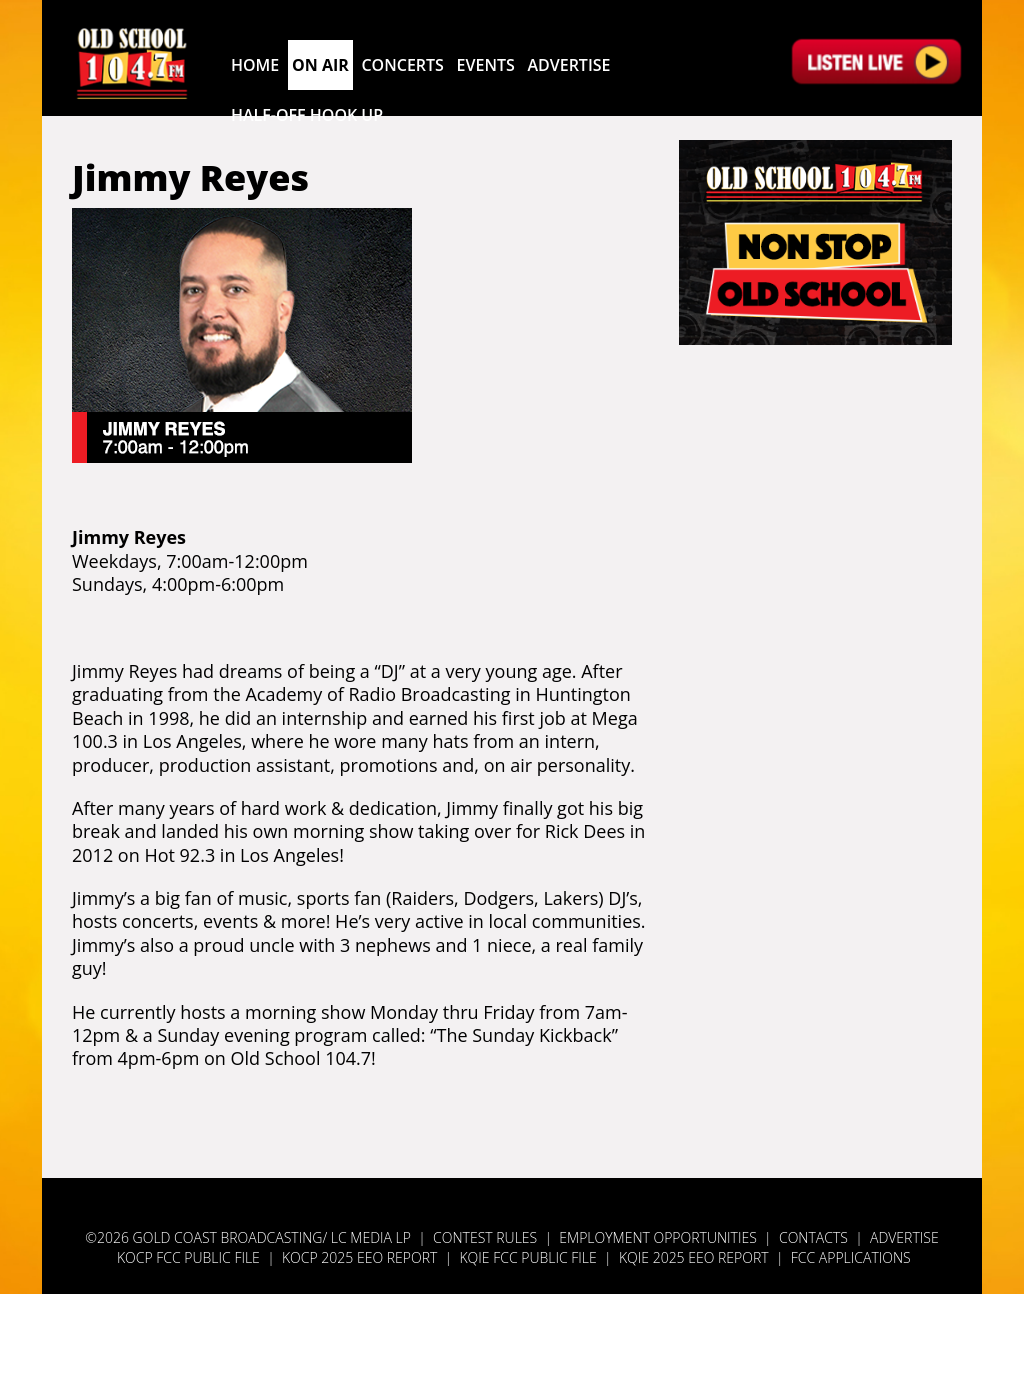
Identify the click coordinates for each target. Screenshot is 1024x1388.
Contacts (813, 1237)
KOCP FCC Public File (188, 1257)
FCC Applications (851, 1257)
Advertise (568, 65)
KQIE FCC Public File (527, 1257)
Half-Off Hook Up (307, 115)
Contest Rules (485, 1237)
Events (486, 65)
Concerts (402, 65)
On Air (320, 65)
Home (255, 65)
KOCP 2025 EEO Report (359, 1257)
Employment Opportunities (658, 1237)
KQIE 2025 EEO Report (695, 1257)
